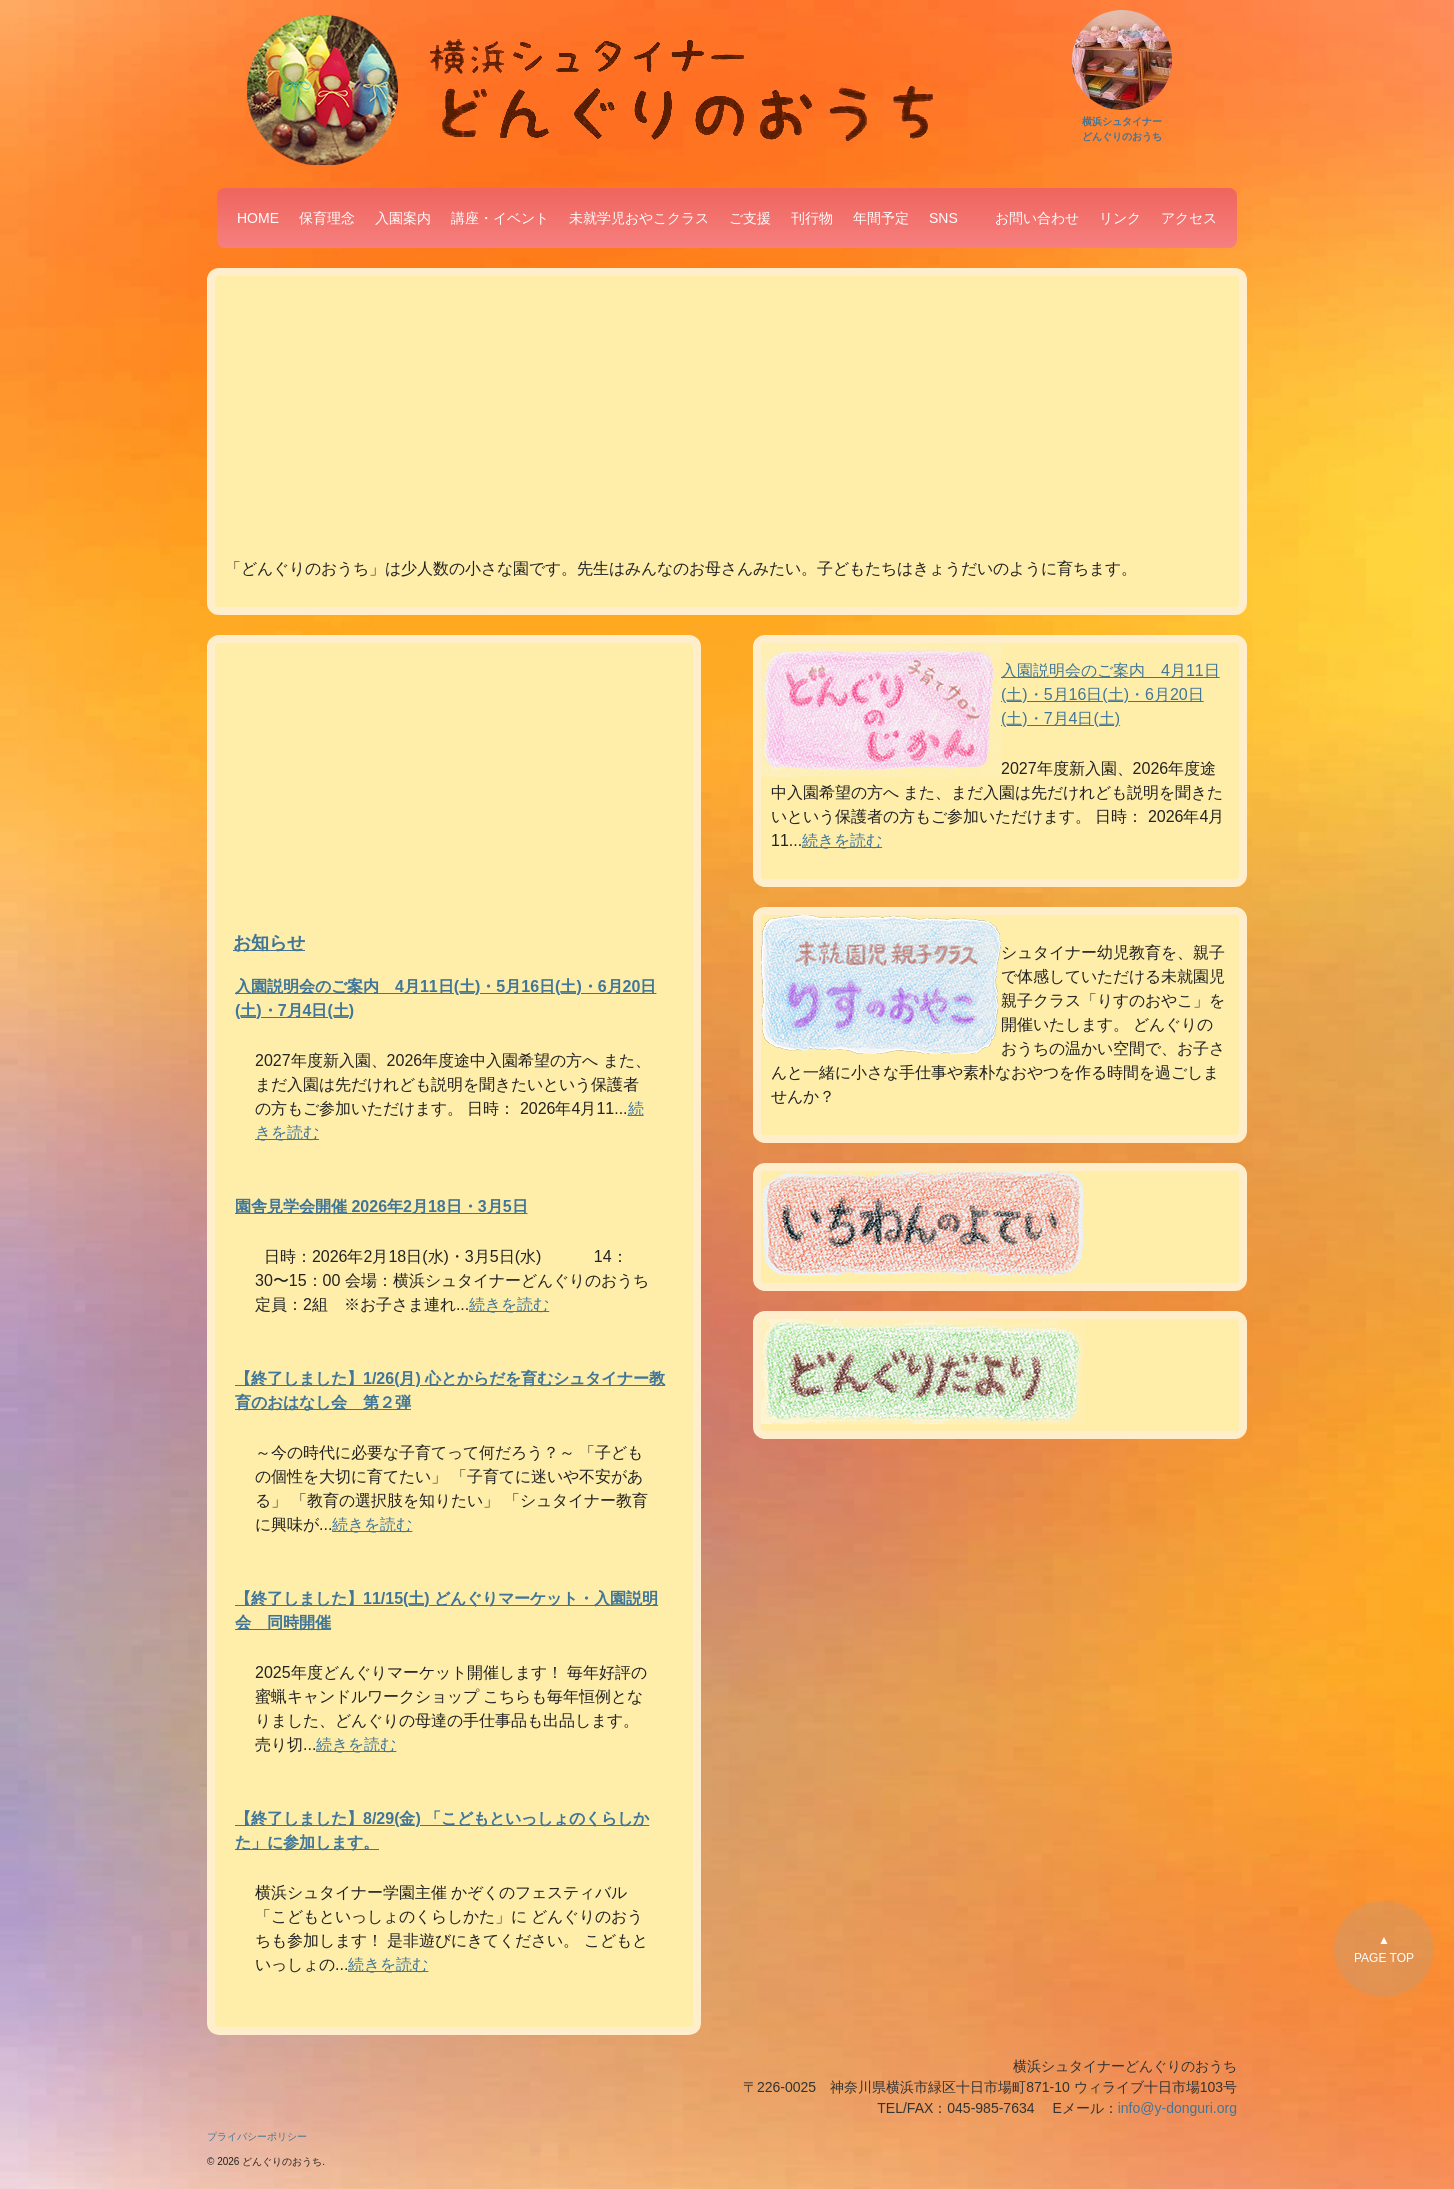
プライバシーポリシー (257, 2136)
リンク (1120, 218)
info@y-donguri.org (1177, 2108)
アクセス (1189, 218)
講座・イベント (500, 218)
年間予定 (881, 218)
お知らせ (269, 943)
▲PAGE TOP (1384, 1949)
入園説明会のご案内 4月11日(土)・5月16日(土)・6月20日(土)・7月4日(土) (1110, 694)
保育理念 (327, 218)
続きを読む (509, 1304)
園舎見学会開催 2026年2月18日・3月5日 (381, 1206)
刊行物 (812, 218)
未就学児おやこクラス (639, 218)
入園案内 (403, 218)
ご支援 (750, 218)
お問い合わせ (1037, 218)
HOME (258, 218)
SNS (943, 218)
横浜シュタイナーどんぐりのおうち (1122, 121)
